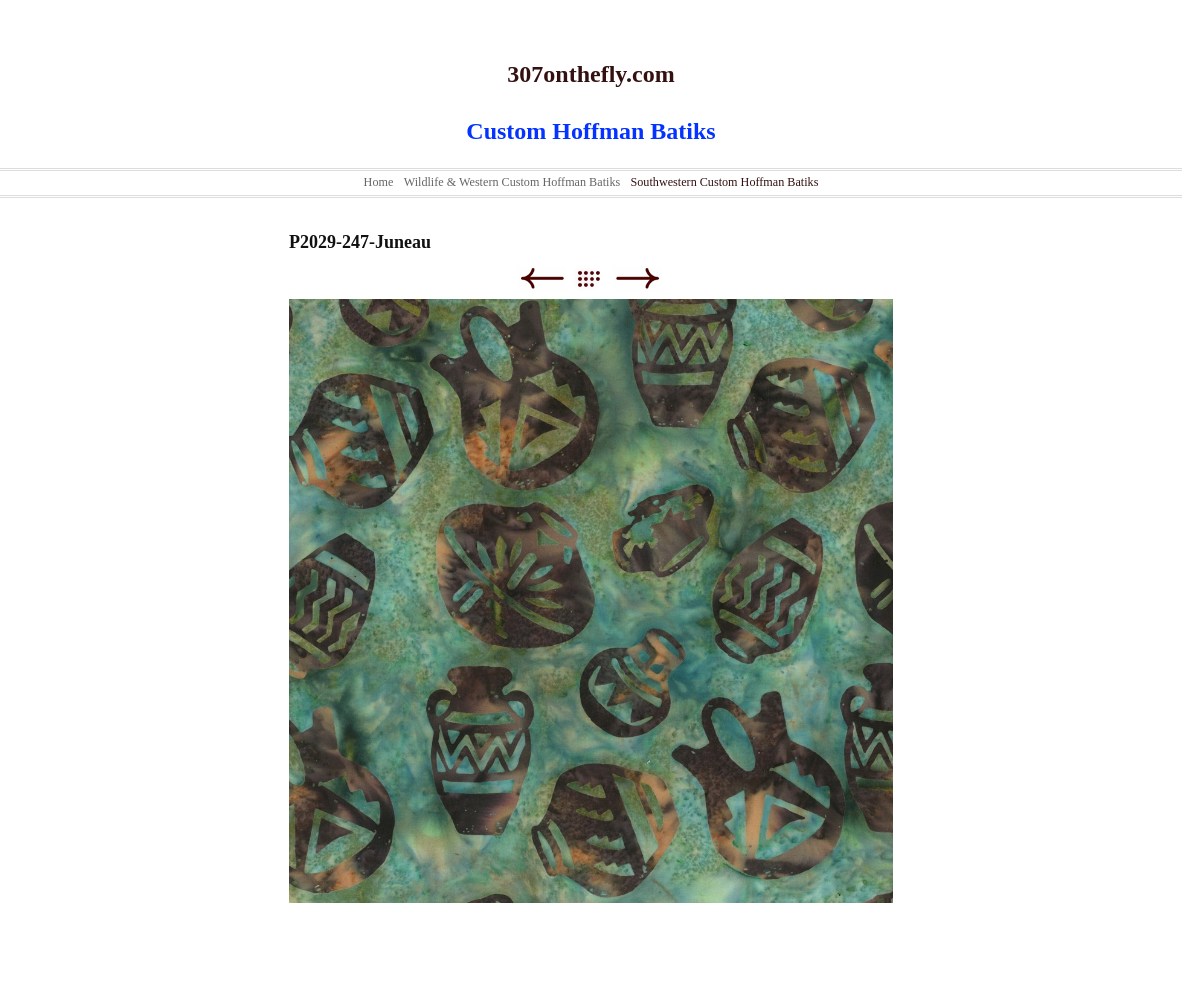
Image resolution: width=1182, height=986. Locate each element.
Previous (541, 278)
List (598, 278)
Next (637, 278)
